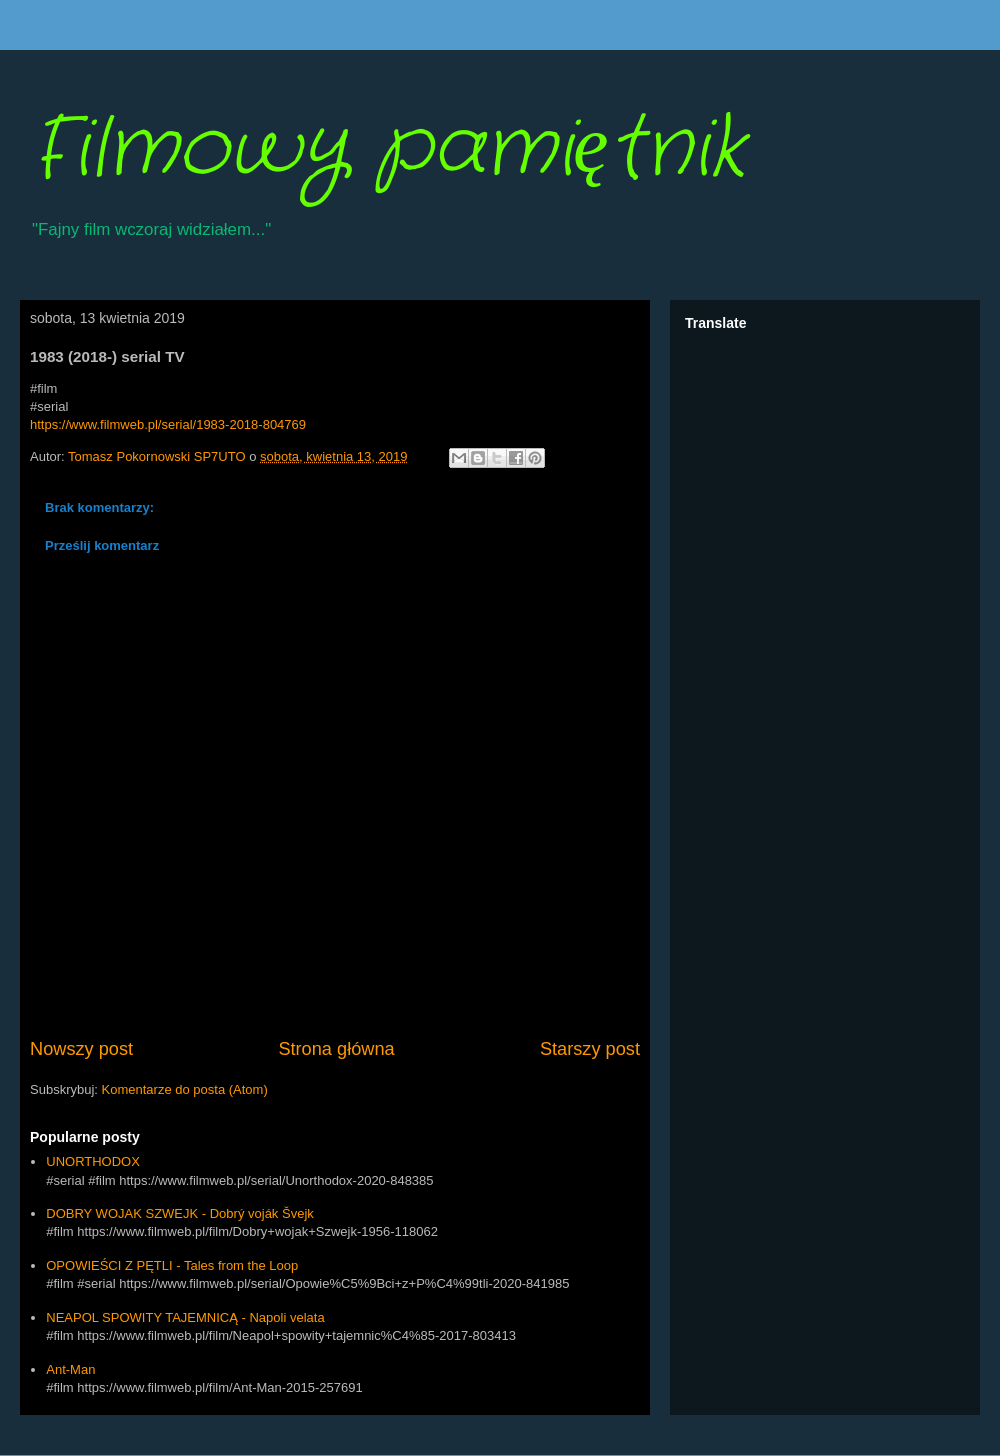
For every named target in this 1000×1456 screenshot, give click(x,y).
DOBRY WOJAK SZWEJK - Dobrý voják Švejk (180, 1213)
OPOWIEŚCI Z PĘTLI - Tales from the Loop (172, 1265)
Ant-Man (70, 1369)
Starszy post (590, 1049)
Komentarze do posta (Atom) (185, 1089)
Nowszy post (81, 1049)
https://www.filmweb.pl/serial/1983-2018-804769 (168, 424)
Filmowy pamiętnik (387, 150)
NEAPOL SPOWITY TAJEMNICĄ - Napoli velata (185, 1317)
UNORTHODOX (93, 1161)
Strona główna (336, 1049)
